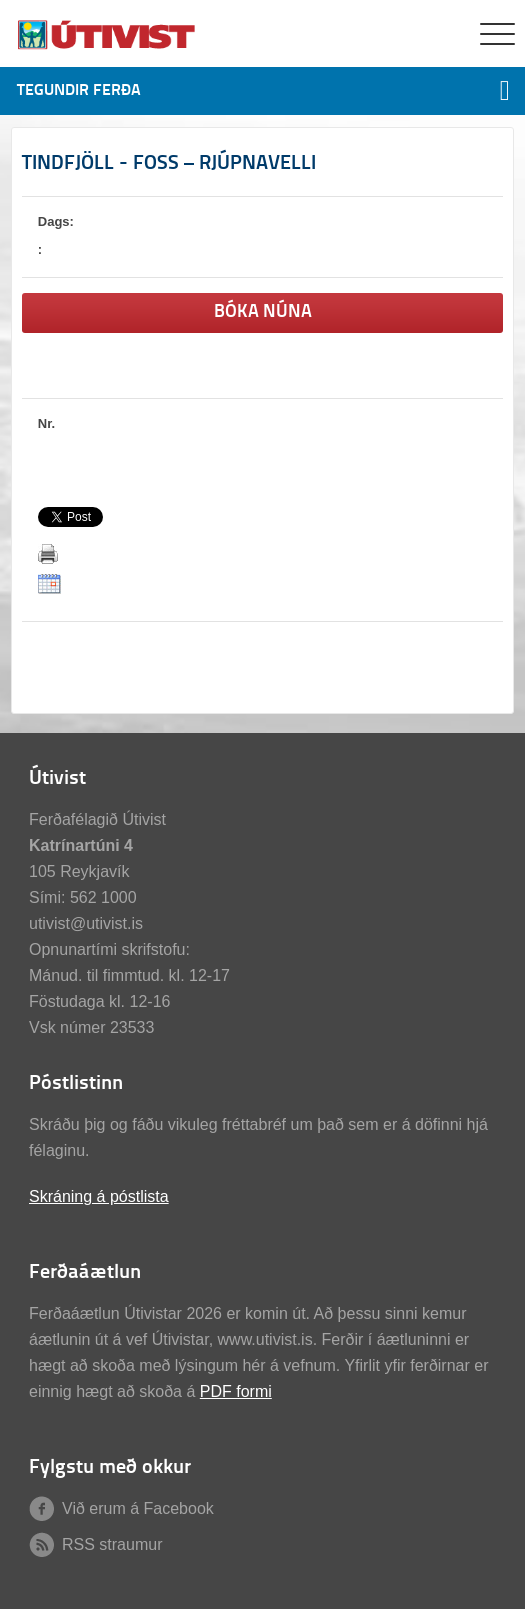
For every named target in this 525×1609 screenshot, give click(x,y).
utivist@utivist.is (86, 923)
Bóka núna (263, 312)
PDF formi (236, 1391)
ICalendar (49, 584)
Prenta (48, 554)
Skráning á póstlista (99, 1196)
